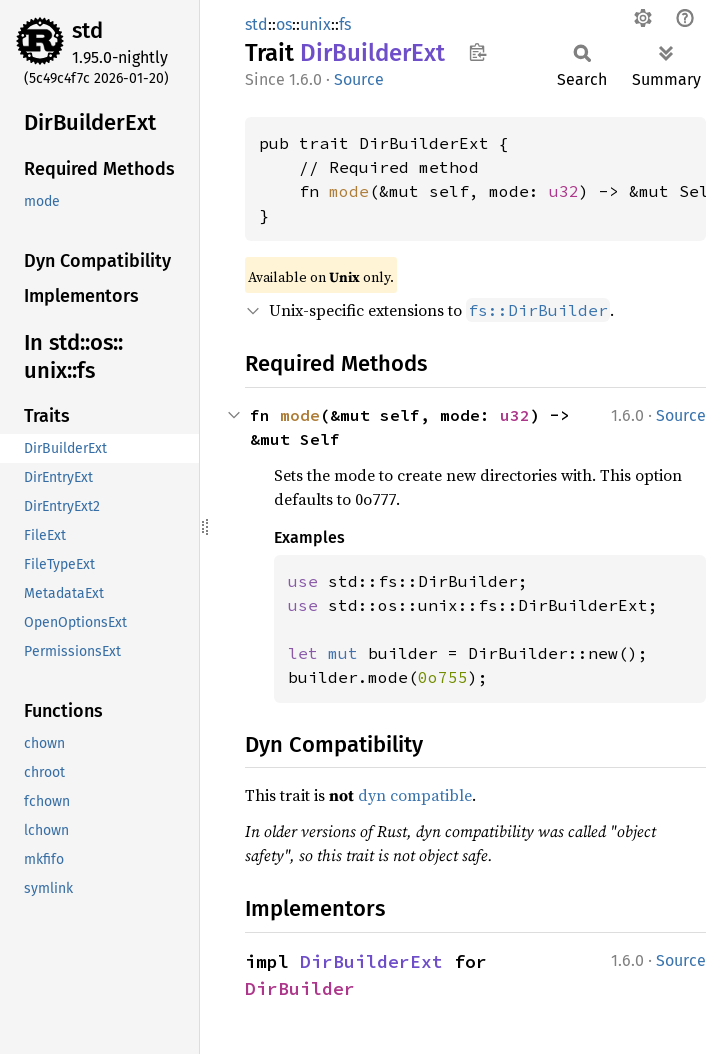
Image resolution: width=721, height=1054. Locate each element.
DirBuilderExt (371, 961)
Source (359, 79)
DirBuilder (300, 988)
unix (315, 24)
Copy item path (477, 52)
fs (345, 24)
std (87, 30)
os (284, 24)
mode (349, 191)
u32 (564, 191)
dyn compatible (415, 795)
